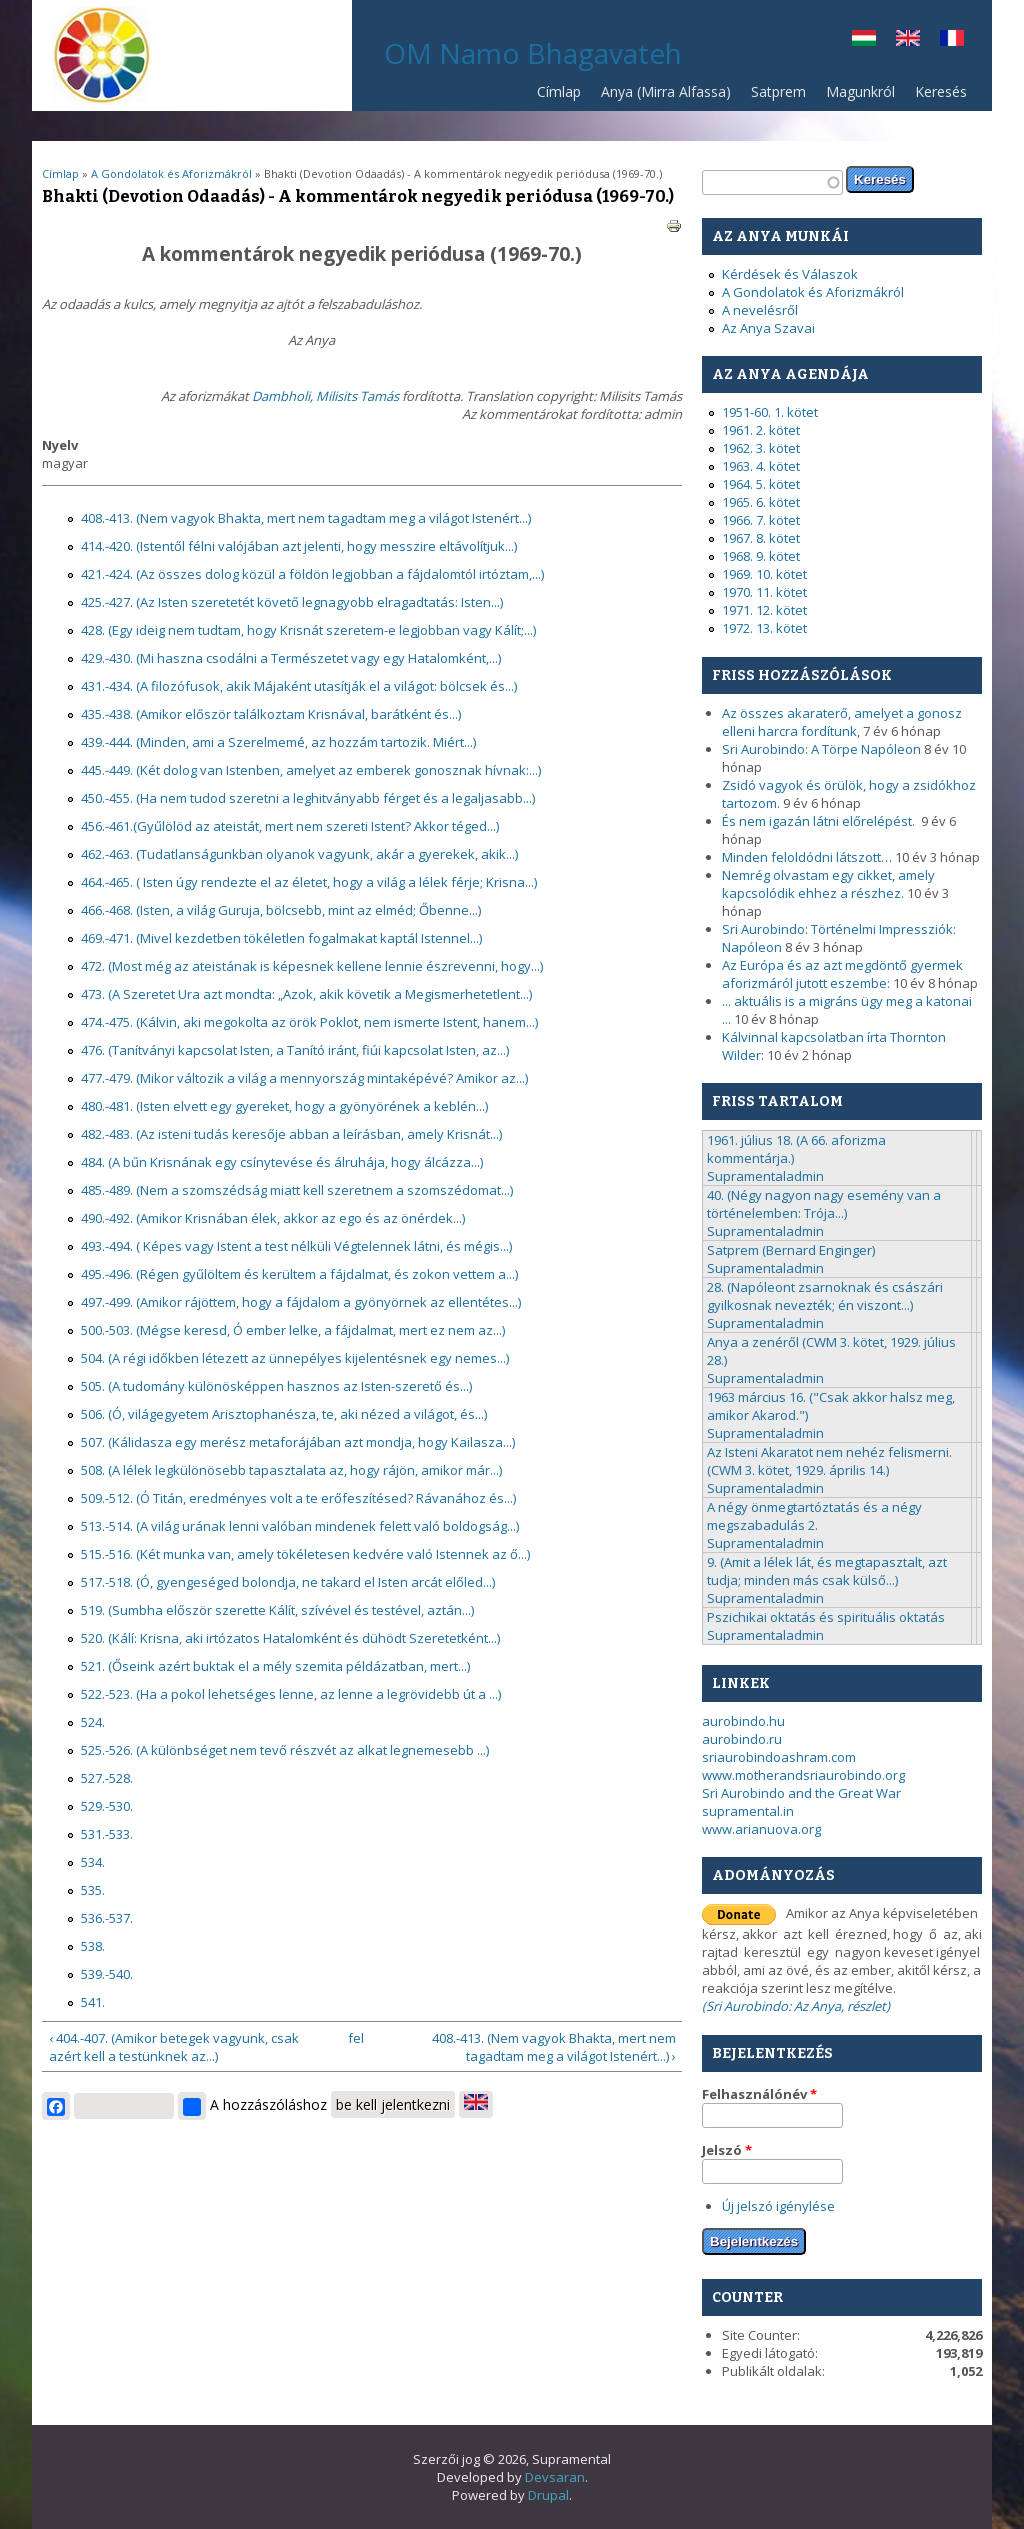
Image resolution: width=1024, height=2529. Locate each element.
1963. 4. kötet (761, 466)
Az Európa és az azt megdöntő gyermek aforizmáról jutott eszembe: (842, 974)
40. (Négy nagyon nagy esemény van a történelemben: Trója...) (824, 1204)
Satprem (773, 96)
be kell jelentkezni (393, 2104)
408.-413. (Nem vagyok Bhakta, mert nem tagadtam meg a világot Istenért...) (306, 518)
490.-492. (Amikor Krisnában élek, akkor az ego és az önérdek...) (273, 1218)
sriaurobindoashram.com (779, 1757)
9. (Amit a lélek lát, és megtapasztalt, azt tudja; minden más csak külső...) (827, 1571)
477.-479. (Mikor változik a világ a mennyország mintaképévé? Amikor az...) (304, 1078)
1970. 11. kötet (764, 592)
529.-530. (107, 1806)
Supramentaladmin (765, 1176)
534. (93, 1862)
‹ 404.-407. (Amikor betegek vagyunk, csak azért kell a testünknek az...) (174, 2047)
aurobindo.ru (742, 1739)
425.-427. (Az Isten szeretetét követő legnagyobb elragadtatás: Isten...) (292, 602)
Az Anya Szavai (768, 328)
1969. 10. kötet (764, 574)
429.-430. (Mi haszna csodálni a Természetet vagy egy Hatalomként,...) (291, 658)
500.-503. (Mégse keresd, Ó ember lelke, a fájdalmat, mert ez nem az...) (293, 1330)
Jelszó (727, 2150)
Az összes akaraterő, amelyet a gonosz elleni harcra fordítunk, (842, 722)
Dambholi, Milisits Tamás (325, 396)
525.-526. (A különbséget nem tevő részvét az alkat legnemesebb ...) (285, 1750)
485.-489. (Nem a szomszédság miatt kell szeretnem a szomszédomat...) (297, 1190)
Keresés (941, 91)
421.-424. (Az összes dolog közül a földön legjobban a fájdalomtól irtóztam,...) (312, 574)
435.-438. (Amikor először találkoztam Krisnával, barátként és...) (271, 714)
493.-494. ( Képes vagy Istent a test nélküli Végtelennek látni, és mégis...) (296, 1246)
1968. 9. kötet (761, 556)
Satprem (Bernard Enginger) (791, 1250)
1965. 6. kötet (761, 502)
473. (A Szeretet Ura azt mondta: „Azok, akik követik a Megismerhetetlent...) (306, 994)
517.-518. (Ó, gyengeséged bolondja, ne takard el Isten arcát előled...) (288, 1582)
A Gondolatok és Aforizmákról (171, 173)
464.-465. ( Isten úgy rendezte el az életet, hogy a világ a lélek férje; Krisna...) (309, 882)
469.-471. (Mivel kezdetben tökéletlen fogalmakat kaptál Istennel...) (281, 938)
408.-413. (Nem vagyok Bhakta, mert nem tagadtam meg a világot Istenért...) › (554, 2047)
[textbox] (772, 182)
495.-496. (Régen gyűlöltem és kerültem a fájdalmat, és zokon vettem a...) (299, 1274)
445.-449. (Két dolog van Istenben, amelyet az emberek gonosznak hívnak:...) (311, 770)
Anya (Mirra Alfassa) (666, 91)
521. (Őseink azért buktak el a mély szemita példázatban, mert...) (275, 1666)
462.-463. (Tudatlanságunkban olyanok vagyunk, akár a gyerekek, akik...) (299, 854)
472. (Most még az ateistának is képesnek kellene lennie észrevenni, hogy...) (312, 966)
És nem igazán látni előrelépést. (820, 821)
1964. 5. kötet (761, 484)
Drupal (548, 2495)
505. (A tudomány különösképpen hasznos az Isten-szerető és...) (276, 1386)
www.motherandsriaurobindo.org (803, 1775)
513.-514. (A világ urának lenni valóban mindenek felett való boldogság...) (300, 1526)
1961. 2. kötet (761, 430)
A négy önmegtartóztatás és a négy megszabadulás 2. (814, 1516)
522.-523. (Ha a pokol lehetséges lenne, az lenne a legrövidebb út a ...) (291, 1694)
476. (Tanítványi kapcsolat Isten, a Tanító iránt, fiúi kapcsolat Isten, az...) (295, 1050)
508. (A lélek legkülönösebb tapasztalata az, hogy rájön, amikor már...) (291, 1470)
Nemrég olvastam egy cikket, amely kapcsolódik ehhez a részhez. (828, 884)
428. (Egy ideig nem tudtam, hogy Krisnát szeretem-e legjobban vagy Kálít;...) (308, 630)
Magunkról (860, 91)
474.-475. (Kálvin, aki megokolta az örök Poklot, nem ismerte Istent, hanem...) (309, 1022)
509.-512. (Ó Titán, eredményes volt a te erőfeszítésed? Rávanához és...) (298, 1498)
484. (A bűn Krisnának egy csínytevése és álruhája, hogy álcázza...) (282, 1162)
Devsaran (555, 2477)
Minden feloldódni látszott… (807, 857)
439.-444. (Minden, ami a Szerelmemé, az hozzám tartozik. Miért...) (278, 742)
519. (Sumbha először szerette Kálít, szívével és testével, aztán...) (277, 1610)
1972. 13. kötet (764, 628)
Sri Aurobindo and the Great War (801, 1793)
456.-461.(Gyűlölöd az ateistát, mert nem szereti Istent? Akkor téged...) (290, 826)
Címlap (559, 91)
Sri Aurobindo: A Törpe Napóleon (821, 749)
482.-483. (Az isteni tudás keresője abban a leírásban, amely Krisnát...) (291, 1134)
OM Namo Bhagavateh (533, 53)
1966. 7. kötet (761, 520)
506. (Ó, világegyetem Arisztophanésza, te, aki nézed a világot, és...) (284, 1414)
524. (93, 1722)
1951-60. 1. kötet (770, 412)
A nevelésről (760, 310)
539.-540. (107, 1974)
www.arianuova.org (761, 1829)
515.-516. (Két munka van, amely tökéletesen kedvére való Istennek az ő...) (305, 1554)
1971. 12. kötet (764, 610)
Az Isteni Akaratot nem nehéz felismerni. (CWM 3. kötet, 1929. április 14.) (829, 1461)
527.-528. (107, 1778)
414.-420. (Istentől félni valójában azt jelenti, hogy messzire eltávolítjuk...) (299, 546)
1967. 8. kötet (761, 538)
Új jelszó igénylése (778, 2206)
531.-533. (107, 1834)
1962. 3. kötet (761, 448)
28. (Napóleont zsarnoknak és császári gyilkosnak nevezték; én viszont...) (825, 1296)
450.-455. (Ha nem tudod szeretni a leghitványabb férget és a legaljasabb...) (308, 798)
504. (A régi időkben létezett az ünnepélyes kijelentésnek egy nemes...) (295, 1358)
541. (93, 2002)
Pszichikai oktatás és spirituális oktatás (826, 1617)
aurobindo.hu (743, 1721)
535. (93, 1890)
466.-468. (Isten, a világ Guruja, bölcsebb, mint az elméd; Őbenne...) (281, 910)
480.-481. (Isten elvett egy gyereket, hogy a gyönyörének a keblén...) (284, 1106)
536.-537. (107, 1918)
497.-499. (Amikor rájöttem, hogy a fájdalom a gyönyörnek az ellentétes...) (301, 1302)
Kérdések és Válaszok (790, 274)
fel (356, 2038)
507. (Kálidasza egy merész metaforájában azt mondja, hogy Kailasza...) (298, 1442)
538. (93, 1946)
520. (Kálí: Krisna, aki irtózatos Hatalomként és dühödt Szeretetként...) (290, 1638)
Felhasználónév (759, 2094)
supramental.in (748, 1811)
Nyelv (60, 445)
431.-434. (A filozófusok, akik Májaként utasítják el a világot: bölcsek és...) (299, 686)
